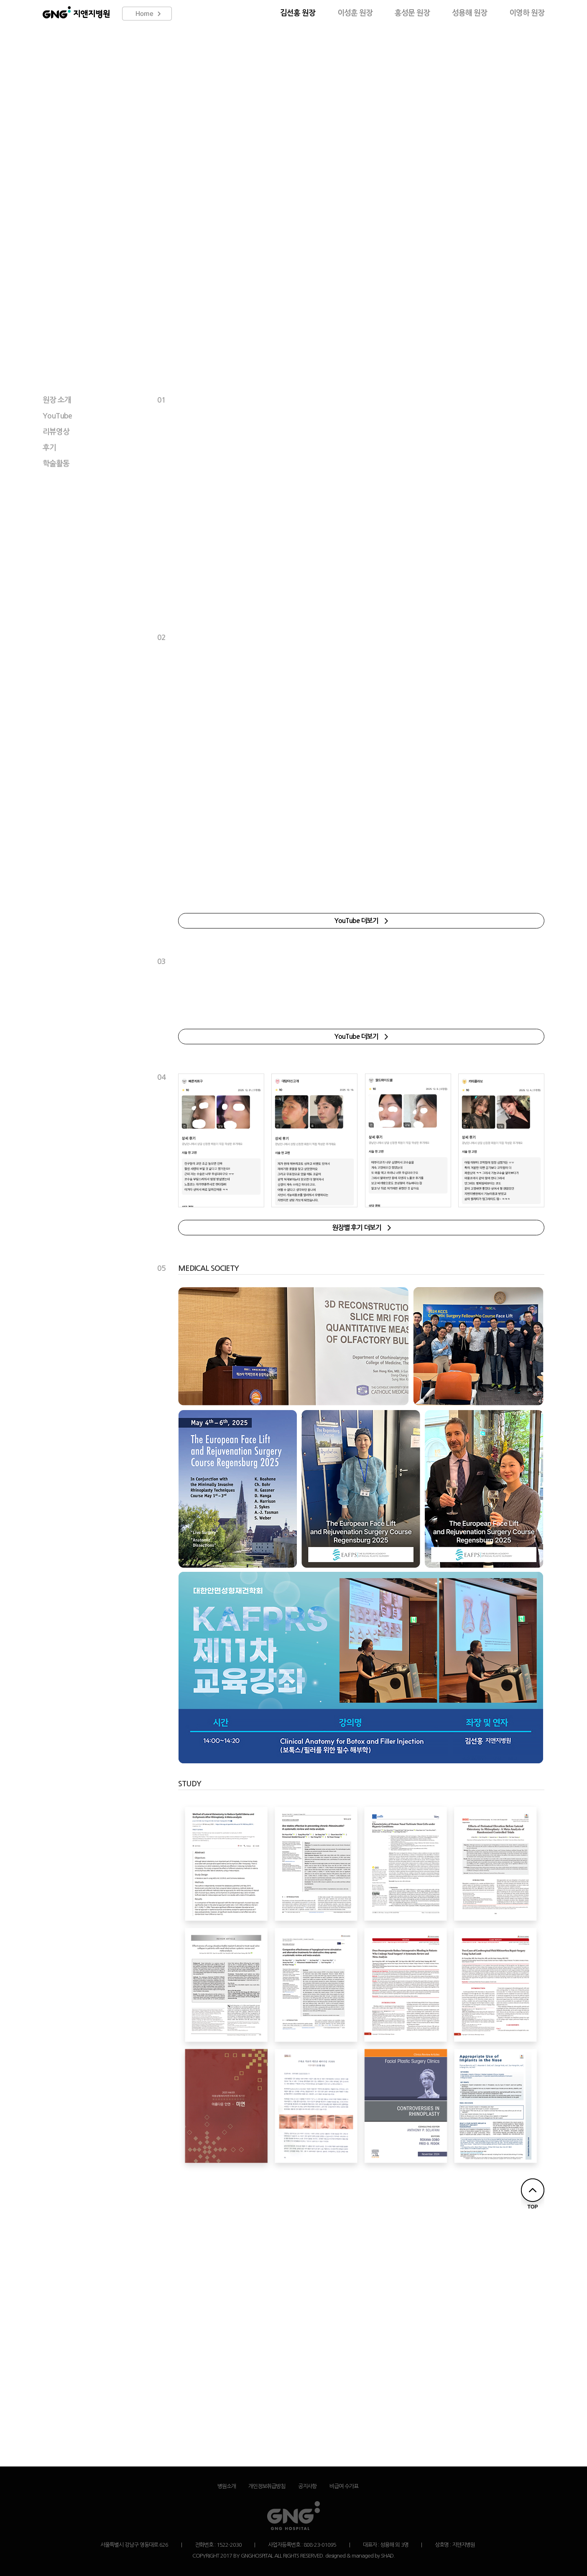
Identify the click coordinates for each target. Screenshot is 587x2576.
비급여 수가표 (343, 2486)
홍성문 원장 (412, 13)
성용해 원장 (469, 13)
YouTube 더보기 (361, 921)
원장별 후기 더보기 (361, 1227)
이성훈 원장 (355, 13)
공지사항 (307, 2486)
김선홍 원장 (297, 13)
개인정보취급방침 (266, 2486)
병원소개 (226, 2486)
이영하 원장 (526, 13)
